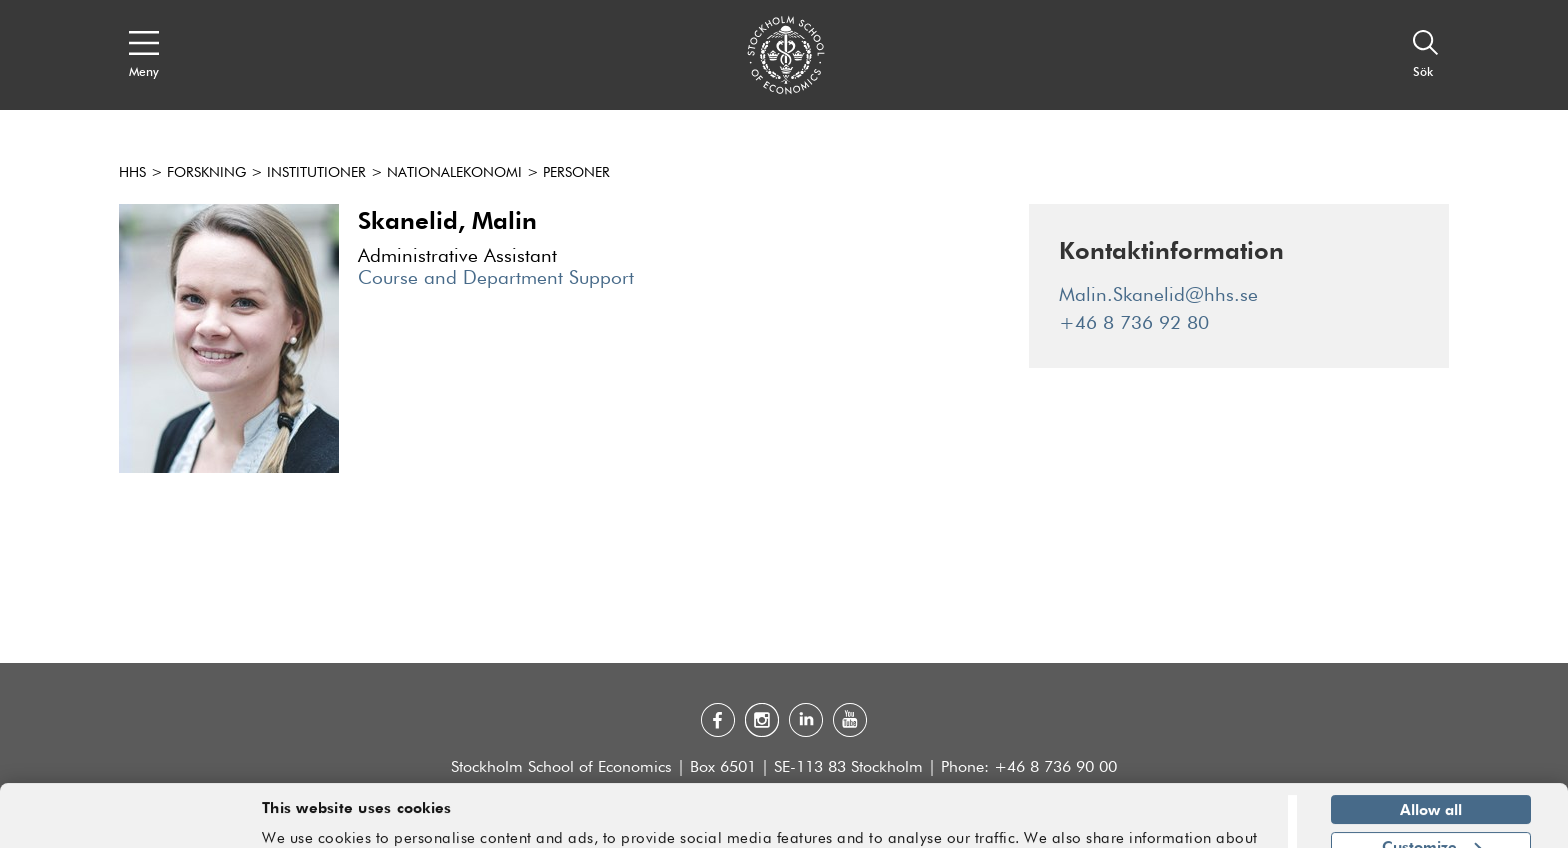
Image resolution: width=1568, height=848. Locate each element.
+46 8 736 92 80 (1134, 323)
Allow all (1431, 747)
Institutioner (316, 173)
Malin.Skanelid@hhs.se (1158, 295)
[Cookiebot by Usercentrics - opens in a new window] (129, 821)
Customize (1431, 783)
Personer (576, 173)
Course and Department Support (496, 278)
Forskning (206, 173)
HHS (132, 173)
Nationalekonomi (454, 173)
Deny (1430, 820)
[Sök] (1426, 55)
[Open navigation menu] (144, 55)
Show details (1219, 824)
